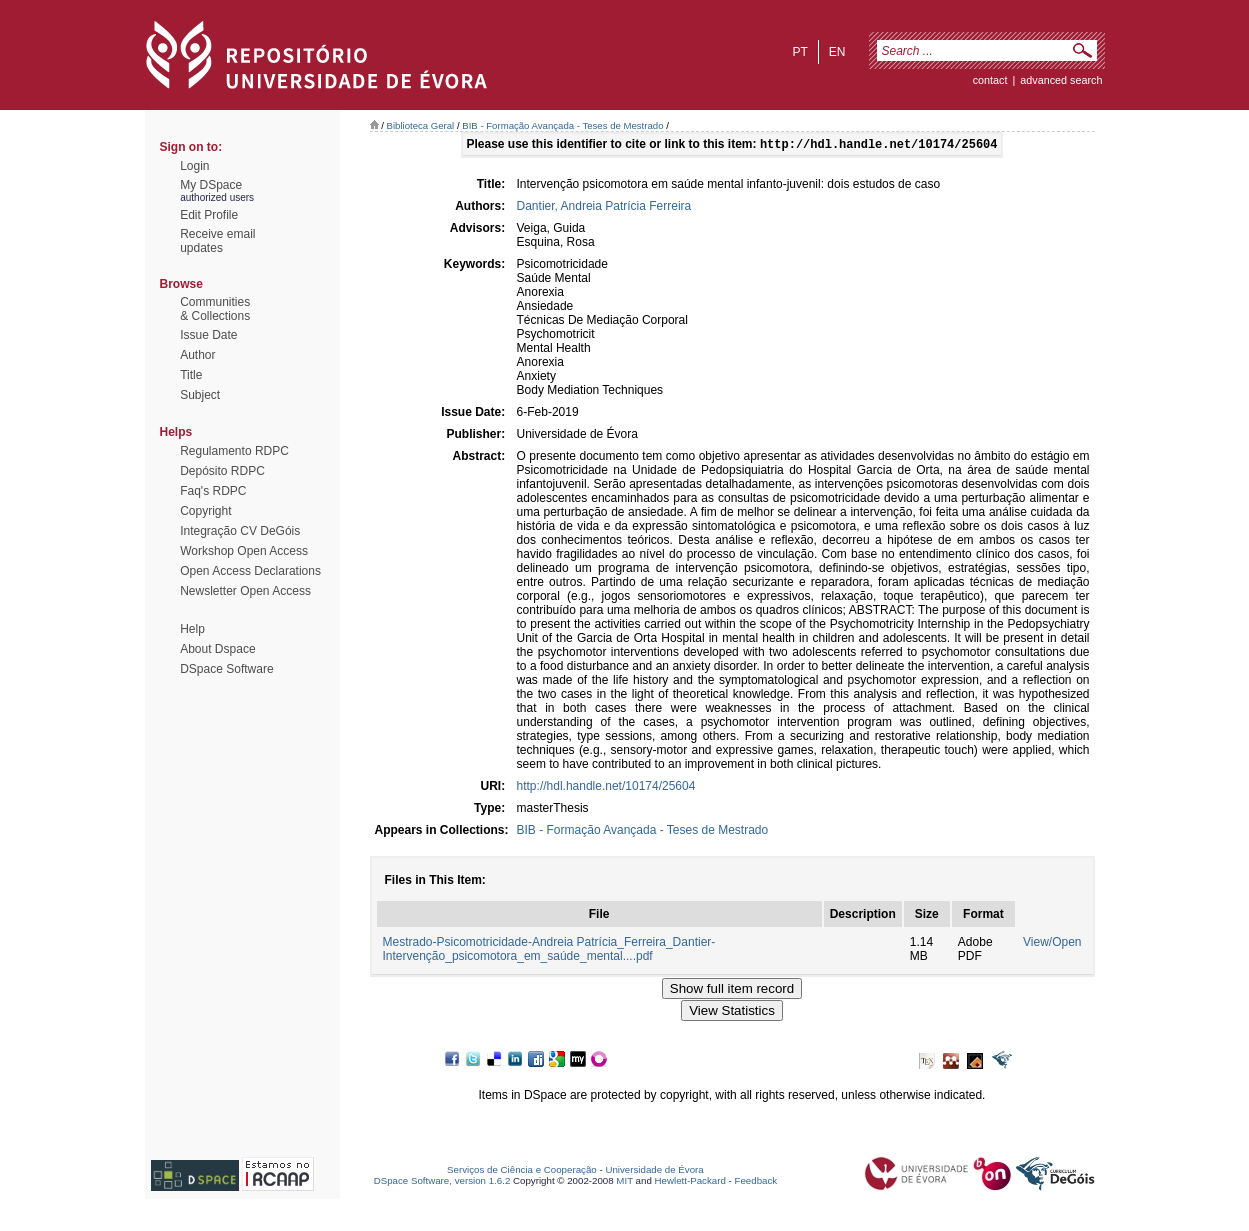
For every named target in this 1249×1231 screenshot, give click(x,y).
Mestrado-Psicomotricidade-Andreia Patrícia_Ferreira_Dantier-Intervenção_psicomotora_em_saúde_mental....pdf (549, 951)
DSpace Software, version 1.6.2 (442, 1182)
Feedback (755, 1182)
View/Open (1052, 944)
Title (191, 375)
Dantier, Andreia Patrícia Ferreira (604, 208)
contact (990, 80)
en (837, 52)
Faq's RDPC (213, 491)
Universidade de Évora (654, 1171)
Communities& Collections (215, 309)
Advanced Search (1061, 80)
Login (194, 166)
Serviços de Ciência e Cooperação (522, 1171)
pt (799, 52)
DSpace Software (226, 669)
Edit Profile (209, 215)
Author (197, 355)
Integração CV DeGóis (240, 531)
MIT (624, 1182)
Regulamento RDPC (234, 451)
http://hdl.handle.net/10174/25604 (606, 788)
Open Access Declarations (250, 571)
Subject (200, 395)
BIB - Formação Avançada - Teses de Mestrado (562, 125)
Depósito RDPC (222, 471)
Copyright (205, 511)
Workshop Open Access (244, 551)
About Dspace (217, 649)
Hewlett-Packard (690, 1182)
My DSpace (211, 185)
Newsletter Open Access (245, 591)
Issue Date (208, 335)
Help (192, 629)
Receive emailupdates (217, 241)
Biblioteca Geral (421, 125)
